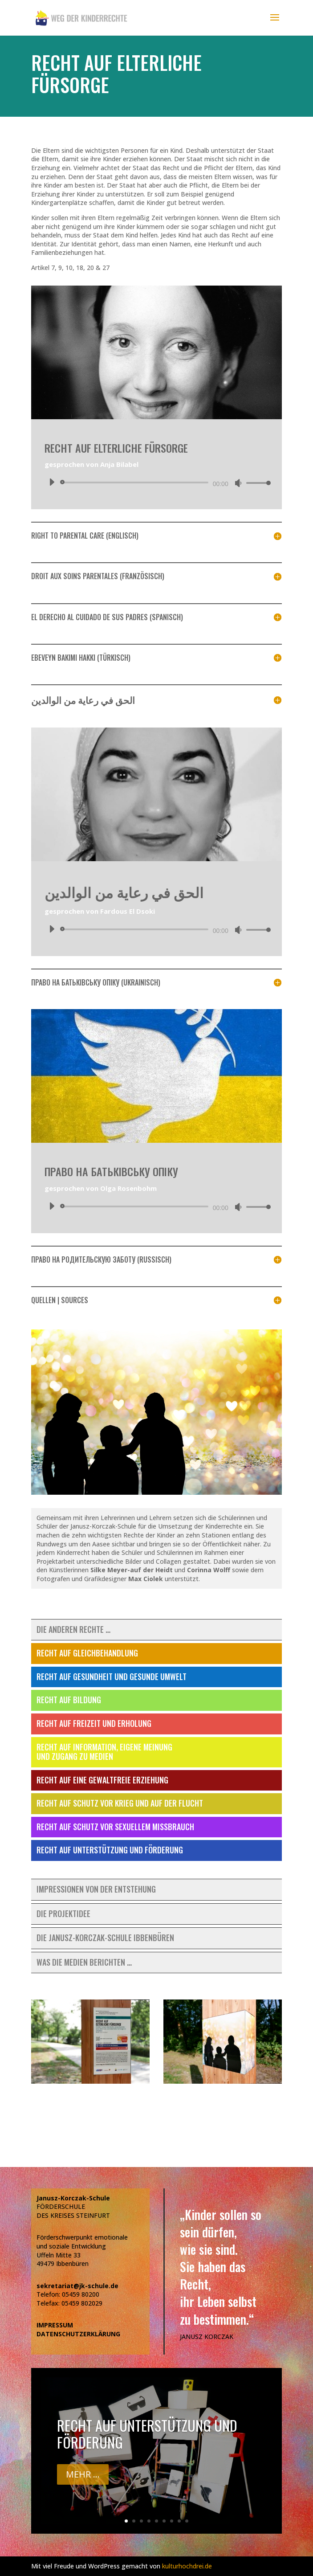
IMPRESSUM (55, 2325)
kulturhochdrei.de (187, 2566)
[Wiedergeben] (52, 482)
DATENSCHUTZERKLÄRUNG (78, 2334)
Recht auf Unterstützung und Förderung (147, 2434)
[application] (156, 482)
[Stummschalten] (238, 483)
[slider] (135, 482)
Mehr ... (83, 2474)
